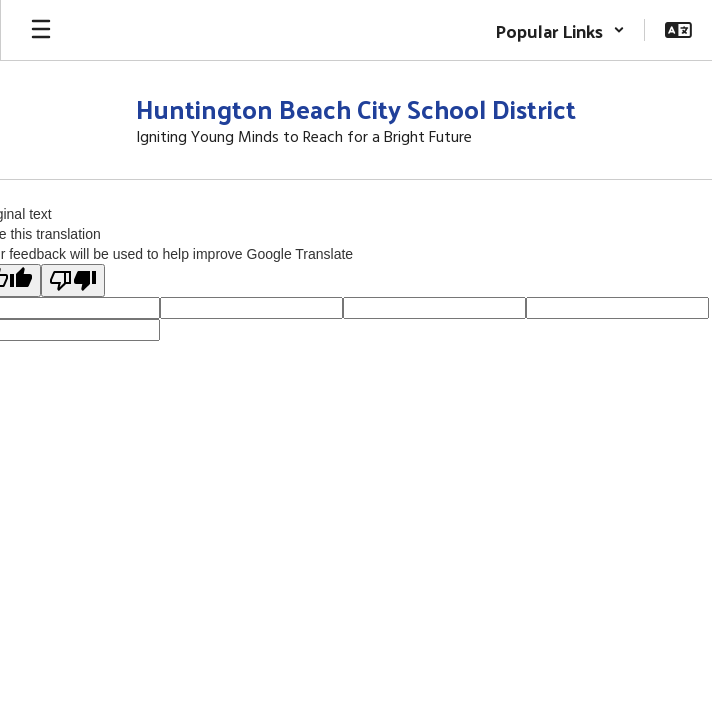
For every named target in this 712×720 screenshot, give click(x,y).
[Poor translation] (73, 280)
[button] (560, 30)
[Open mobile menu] (41, 30)
